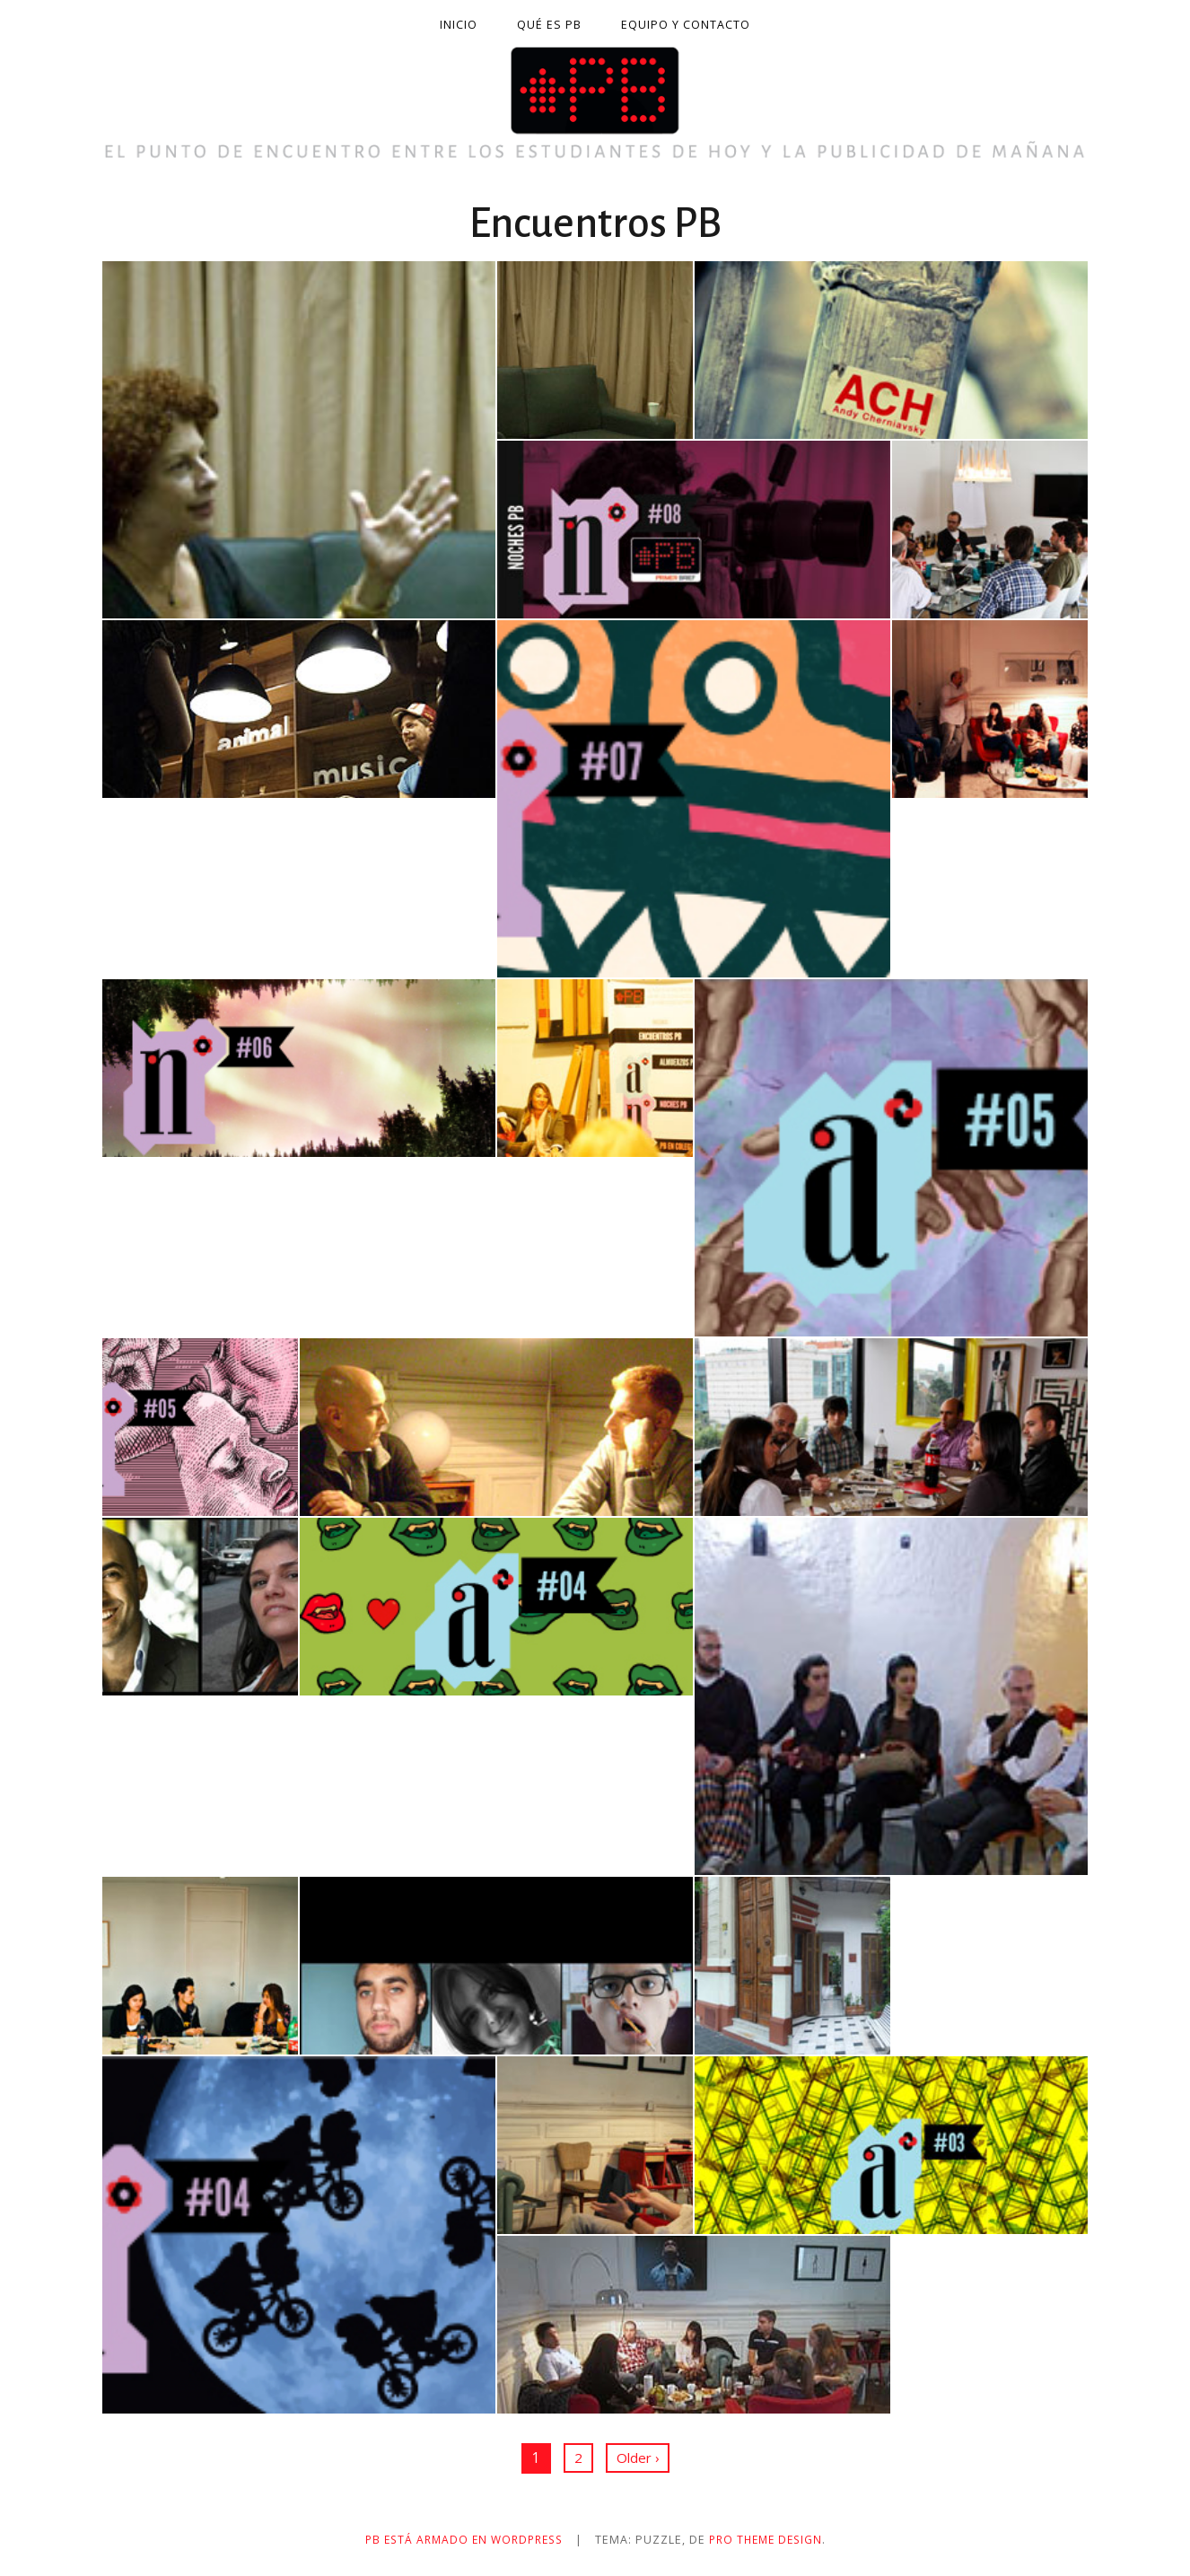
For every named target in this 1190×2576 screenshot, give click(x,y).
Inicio (458, 24)
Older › (637, 2457)
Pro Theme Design (771, 2539)
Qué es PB (549, 24)
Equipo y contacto (685, 24)
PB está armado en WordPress (460, 2539)
